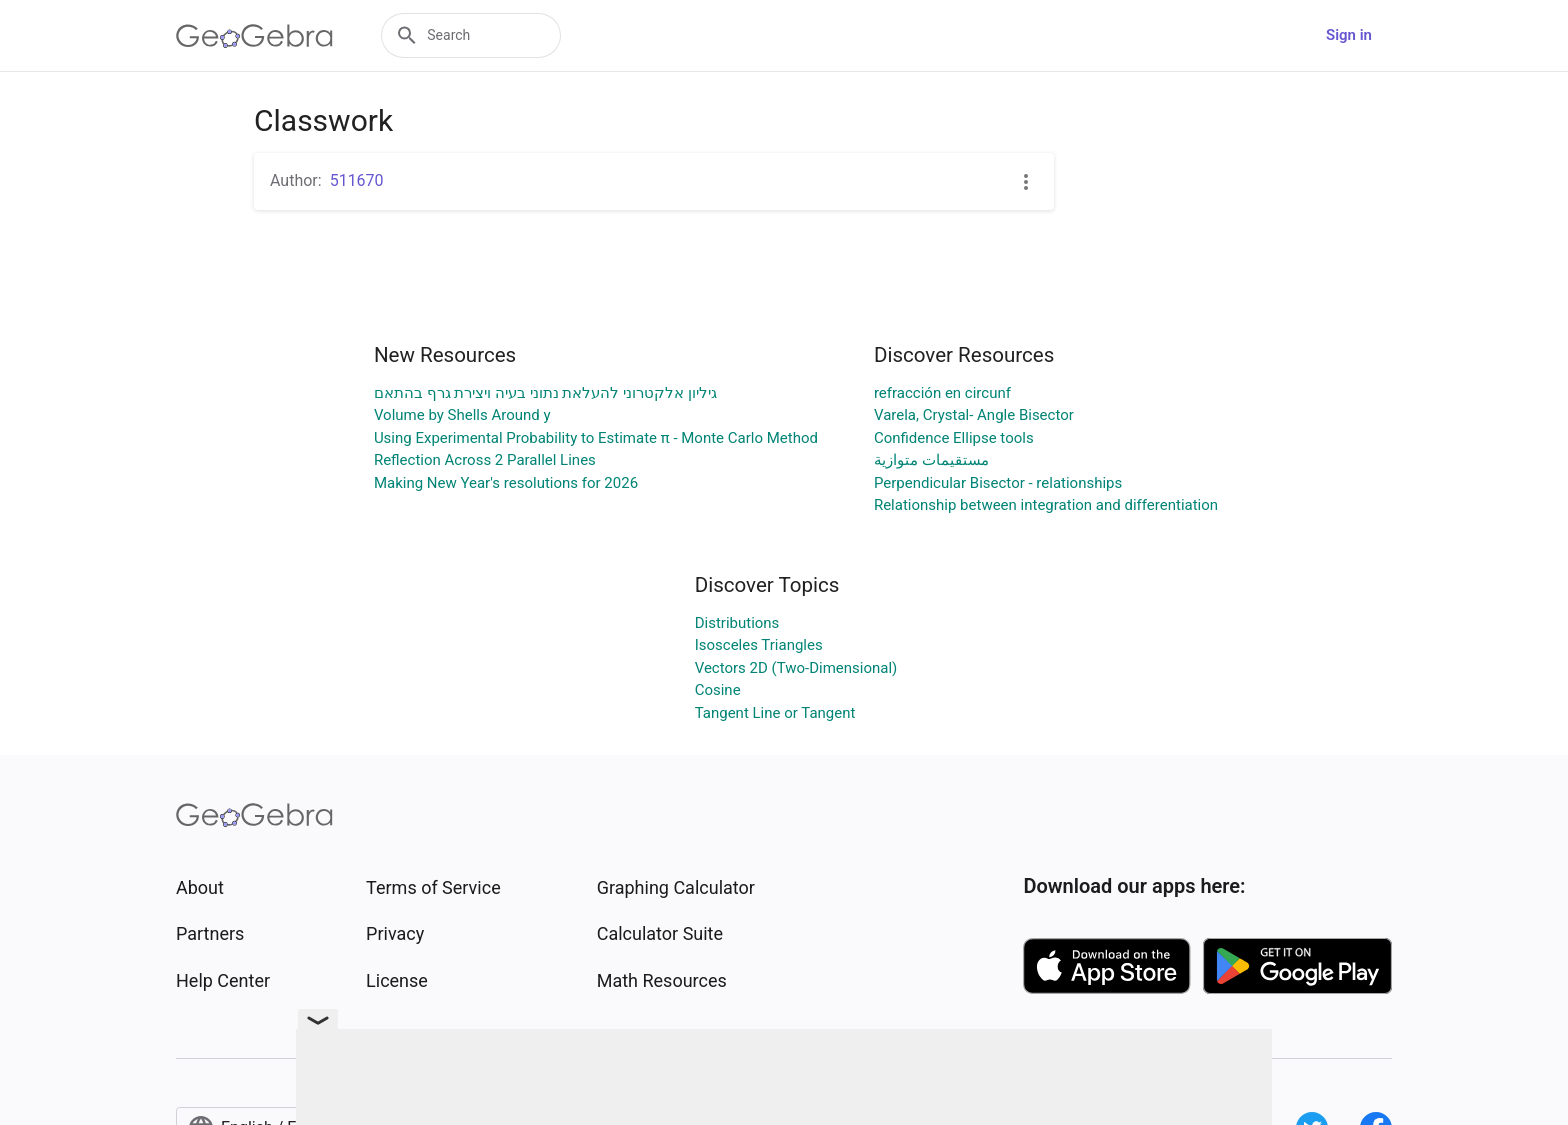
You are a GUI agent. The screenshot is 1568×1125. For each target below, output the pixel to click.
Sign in (1349, 35)
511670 (357, 180)
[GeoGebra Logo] (254, 36)
